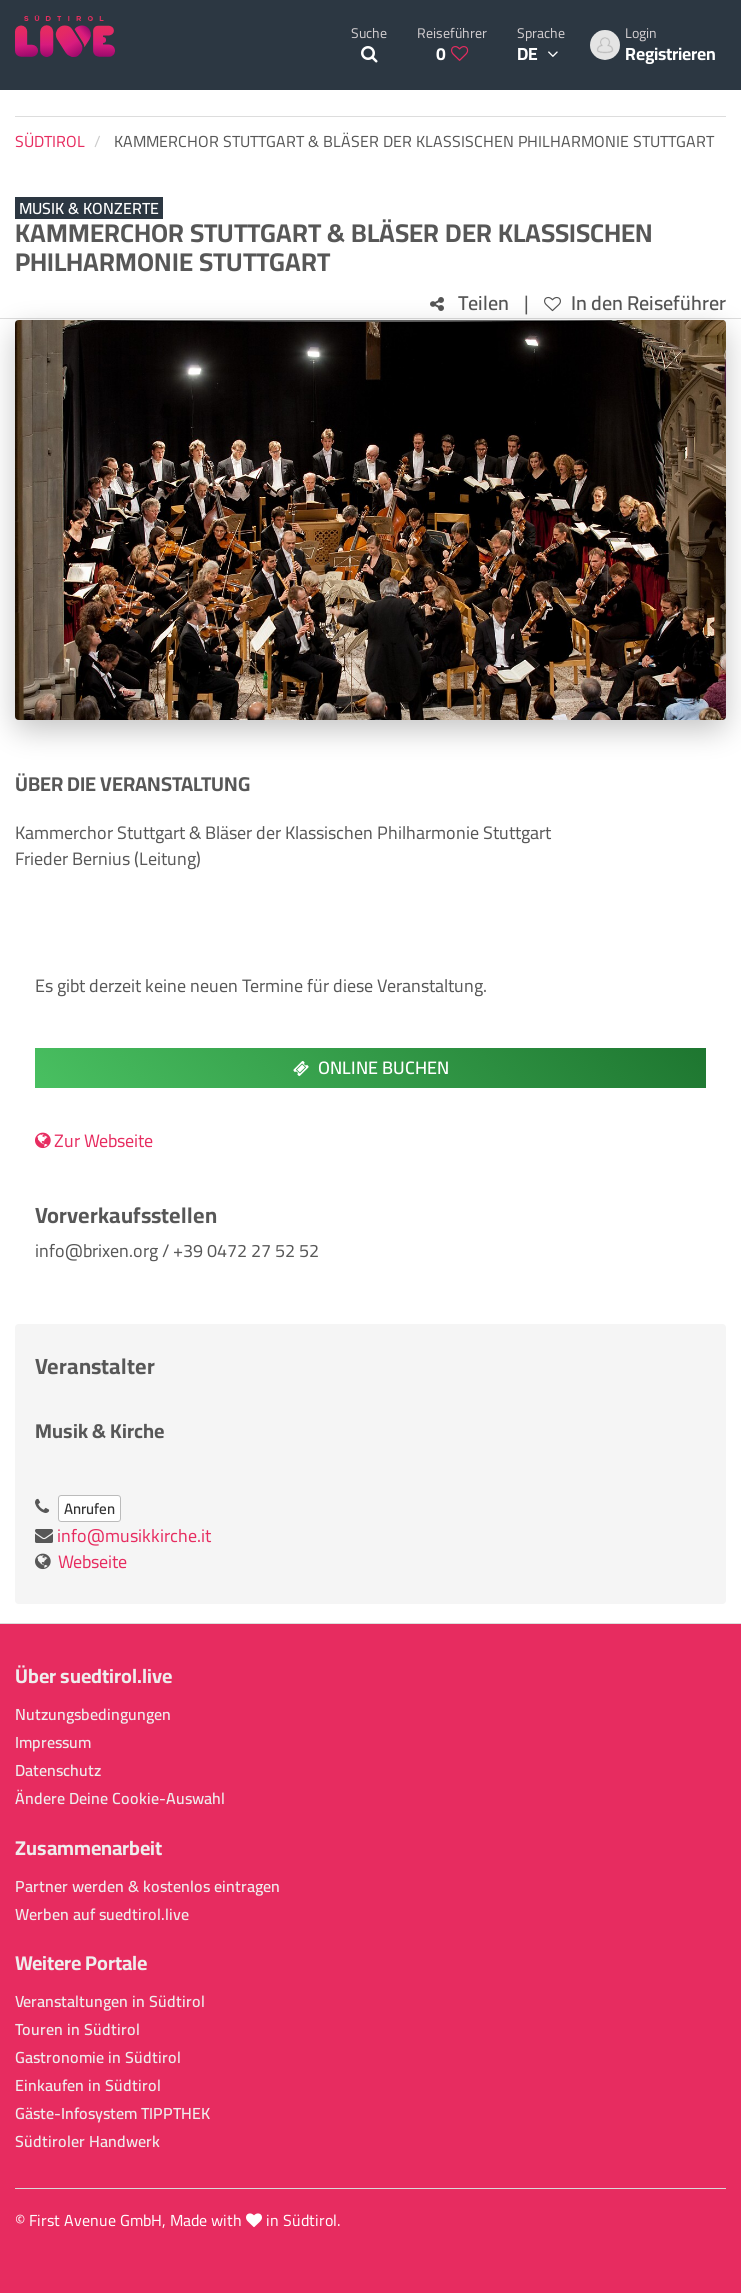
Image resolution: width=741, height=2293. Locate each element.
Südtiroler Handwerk (87, 2141)
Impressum (53, 1742)
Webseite (92, 1561)
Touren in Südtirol (77, 2029)
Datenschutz (58, 1770)
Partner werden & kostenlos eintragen (147, 1886)
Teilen (469, 303)
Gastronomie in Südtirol (98, 2057)
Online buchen (371, 1067)
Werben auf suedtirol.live (102, 1914)
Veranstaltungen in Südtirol (110, 2001)
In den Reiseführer (635, 303)
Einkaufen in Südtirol (88, 2085)
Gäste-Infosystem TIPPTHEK (112, 2113)
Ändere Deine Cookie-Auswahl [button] (120, 1798)
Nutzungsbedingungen (93, 1714)
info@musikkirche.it (134, 1535)
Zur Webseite (94, 1140)
